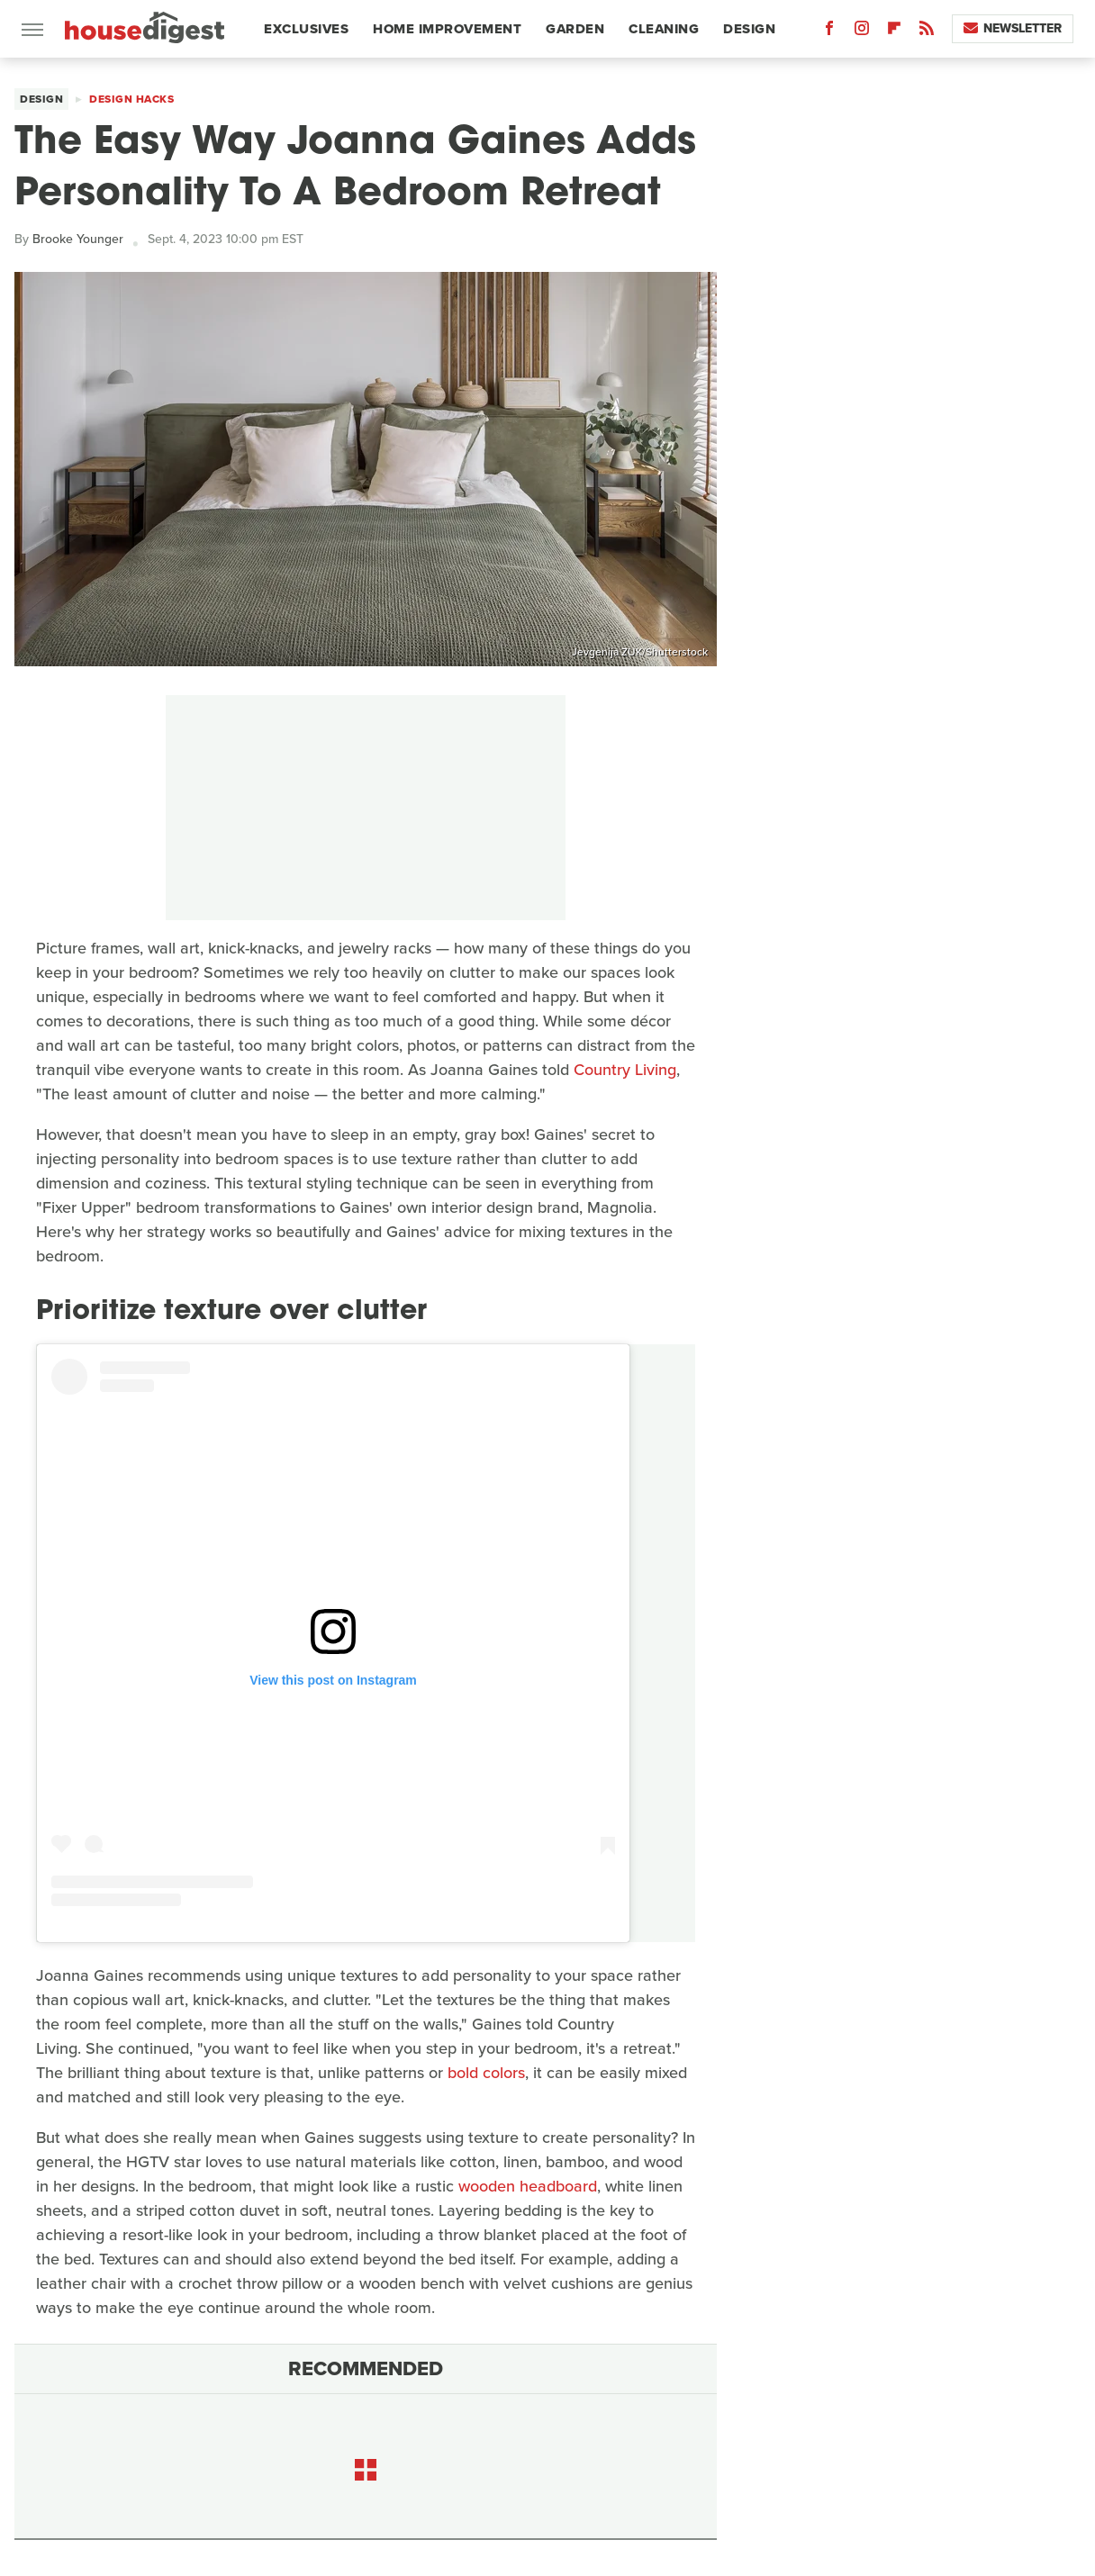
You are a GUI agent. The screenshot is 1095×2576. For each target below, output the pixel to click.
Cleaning (664, 29)
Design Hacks (131, 99)
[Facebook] (829, 32)
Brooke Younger (77, 239)
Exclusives (306, 29)
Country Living (625, 1069)
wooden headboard (527, 2186)
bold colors (486, 2072)
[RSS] (926, 32)
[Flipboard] (894, 32)
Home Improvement (447, 29)
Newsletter (1013, 28)
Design (749, 29)
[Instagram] (862, 32)
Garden (575, 29)
